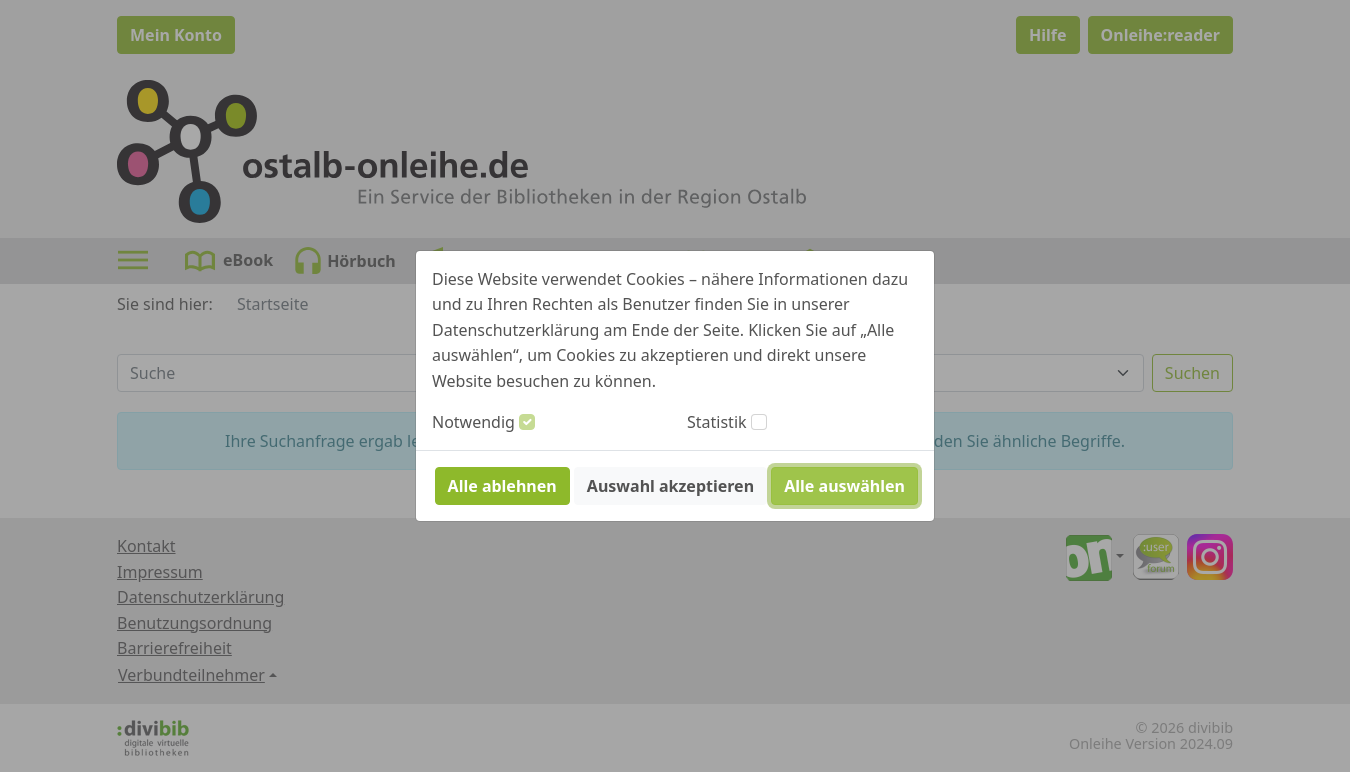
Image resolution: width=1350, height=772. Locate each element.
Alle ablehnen (502, 486)
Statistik (717, 422)
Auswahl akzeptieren (670, 486)
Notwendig (473, 422)
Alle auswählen (844, 486)
